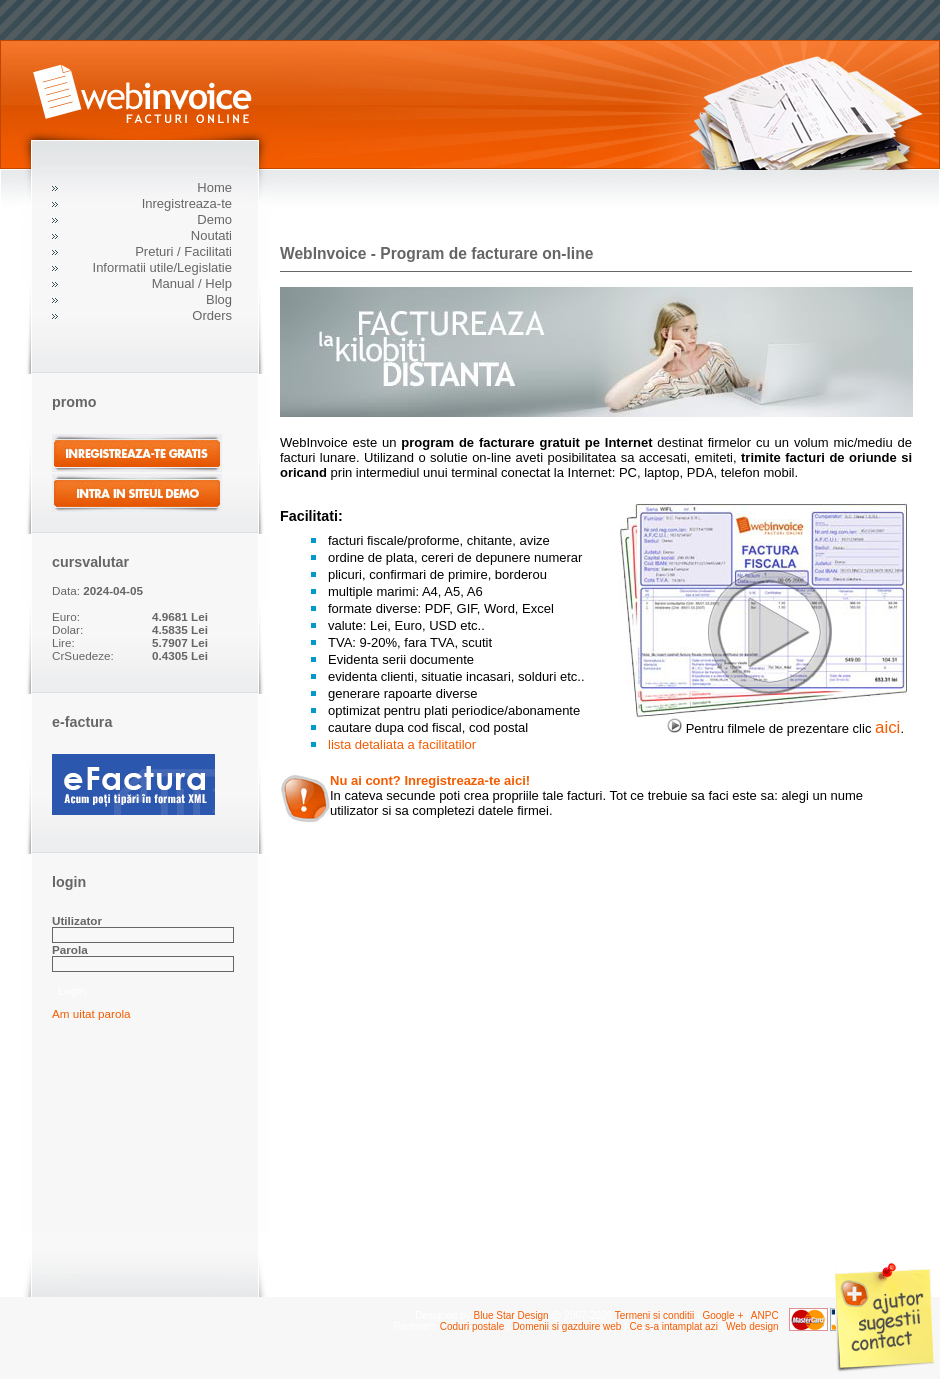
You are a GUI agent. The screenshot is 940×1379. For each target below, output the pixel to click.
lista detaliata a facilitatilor (402, 744)
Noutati (211, 235)
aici (887, 727)
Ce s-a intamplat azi (673, 1326)
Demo (214, 219)
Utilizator (77, 920)
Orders (212, 315)
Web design (752, 1326)
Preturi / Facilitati (183, 251)
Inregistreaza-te (187, 203)
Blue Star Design (511, 1315)
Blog (219, 299)
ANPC (765, 1315)
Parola (70, 949)
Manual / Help (192, 283)
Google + (722, 1315)
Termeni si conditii (654, 1315)
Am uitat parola (91, 1013)
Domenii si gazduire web (566, 1326)
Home (214, 187)
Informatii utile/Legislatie (162, 267)
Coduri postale (472, 1326)
